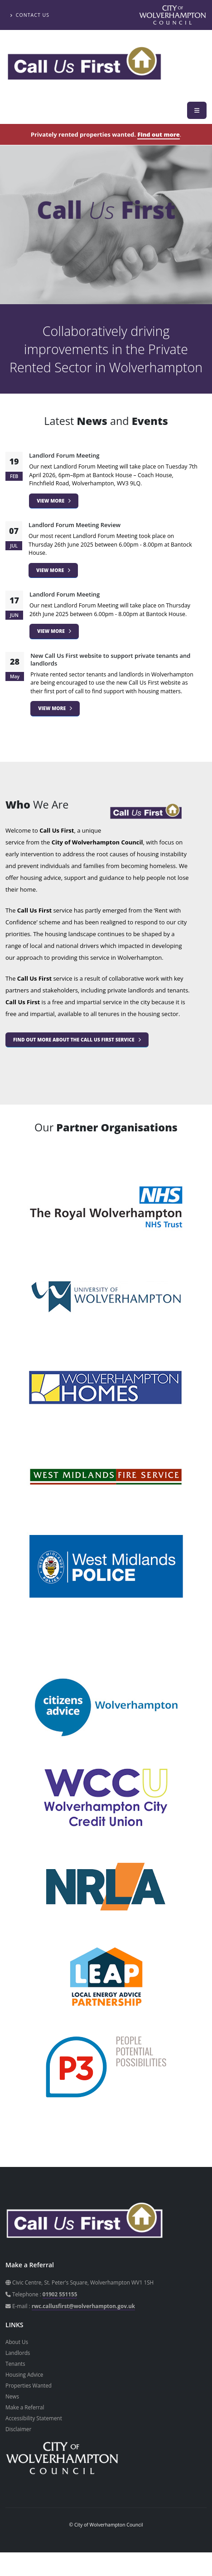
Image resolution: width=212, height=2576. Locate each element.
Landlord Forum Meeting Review (74, 525)
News (12, 2396)
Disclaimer (18, 2429)
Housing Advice (24, 2374)
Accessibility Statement (33, 2418)
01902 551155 (60, 2294)
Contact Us (29, 15)
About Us (16, 2341)
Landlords (17, 2352)
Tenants (15, 2363)
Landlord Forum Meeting (64, 455)
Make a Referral (24, 2407)
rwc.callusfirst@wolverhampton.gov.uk (83, 2306)
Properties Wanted (28, 2385)
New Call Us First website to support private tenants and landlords (110, 659)
